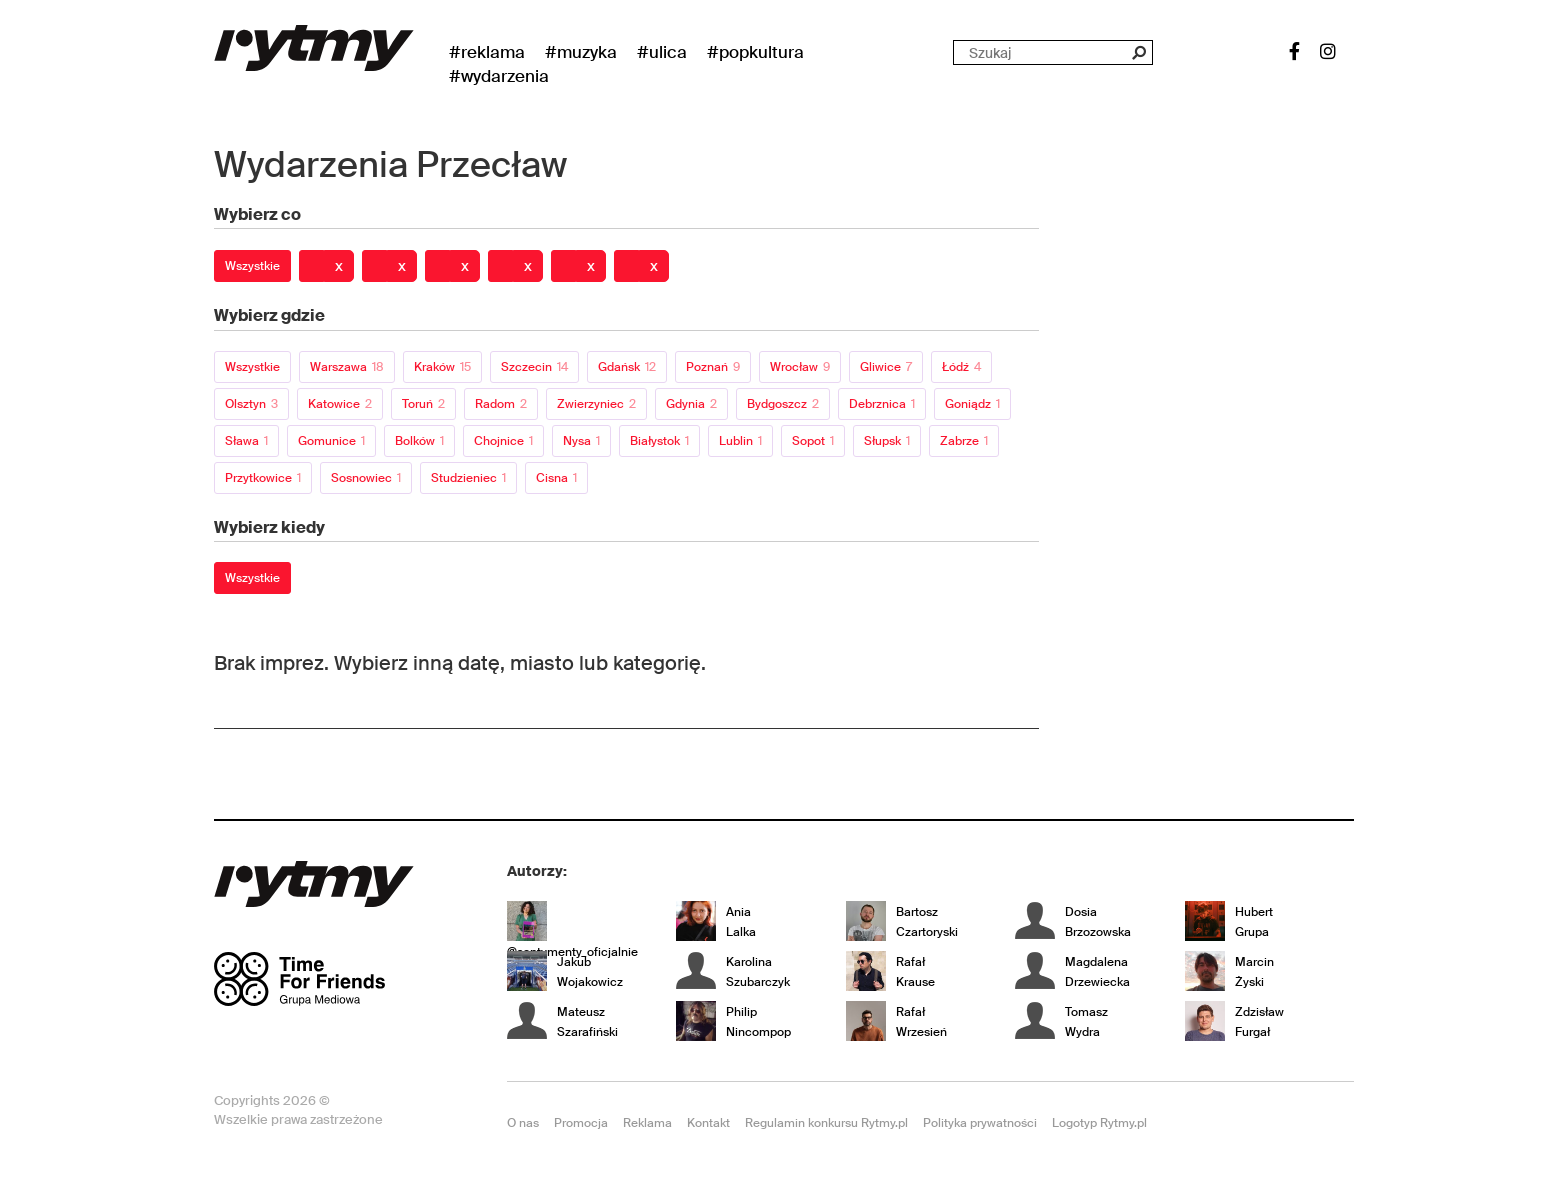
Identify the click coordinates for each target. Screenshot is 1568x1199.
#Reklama (487, 52)
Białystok (659, 441)
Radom (501, 404)
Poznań (713, 367)
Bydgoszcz (783, 404)
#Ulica (662, 52)
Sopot (813, 441)
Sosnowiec (366, 478)
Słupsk (887, 441)
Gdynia (691, 404)
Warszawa (347, 367)
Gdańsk (627, 367)
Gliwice (886, 367)
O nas (523, 1123)
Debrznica (882, 404)
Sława (246, 441)
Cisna (556, 478)
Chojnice (503, 441)
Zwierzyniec (596, 404)
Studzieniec (468, 478)
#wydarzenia (499, 76)
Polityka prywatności (980, 1123)
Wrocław (800, 367)
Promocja (581, 1123)
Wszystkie (252, 266)
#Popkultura (755, 52)
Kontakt (708, 1123)
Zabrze (964, 441)
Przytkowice (263, 478)
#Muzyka (581, 52)
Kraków (442, 367)
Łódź (961, 367)
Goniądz (972, 404)
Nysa (581, 441)
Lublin (740, 441)
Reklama (647, 1123)
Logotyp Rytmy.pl (1099, 1123)
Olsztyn (251, 404)
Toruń (423, 404)
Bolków (419, 441)
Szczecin (534, 367)
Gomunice (331, 441)
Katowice (340, 404)
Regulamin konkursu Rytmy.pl (826, 1123)
